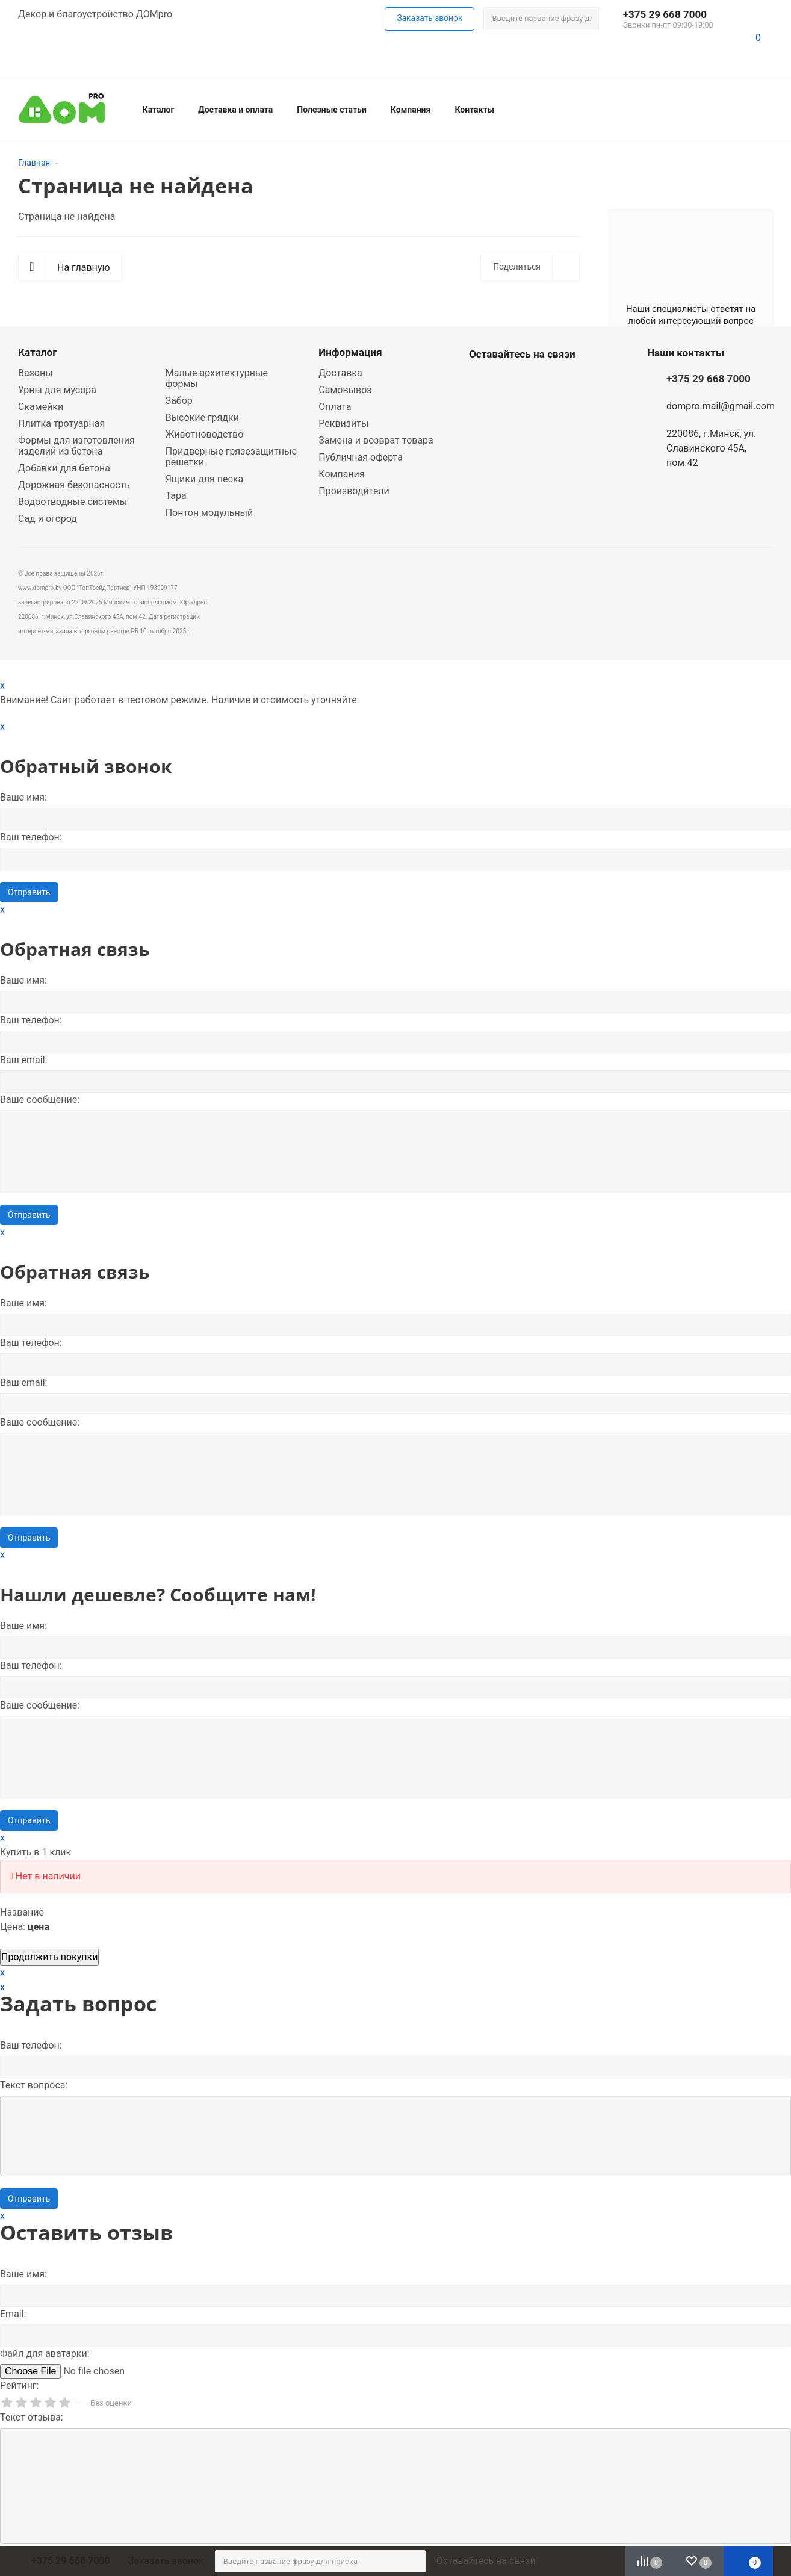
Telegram (541, 382)
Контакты (474, 109)
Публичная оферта (360, 457)
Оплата (334, 406)
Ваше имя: (23, 797)
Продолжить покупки (49, 1957)
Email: (13, 2314)
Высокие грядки (202, 417)
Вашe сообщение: (39, 1099)
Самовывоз (344, 390)
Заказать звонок (166, 2560)
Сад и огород (47, 518)
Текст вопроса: (33, 2085)
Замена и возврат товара (375, 440)
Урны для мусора (57, 390)
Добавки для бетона (64, 468)
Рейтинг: (19, 2385)
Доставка (340, 373)
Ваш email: (23, 1060)
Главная (34, 162)
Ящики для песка (205, 479)
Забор (179, 400)
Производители (353, 491)
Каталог (159, 109)
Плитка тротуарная (61, 423)
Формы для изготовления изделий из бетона (76, 446)
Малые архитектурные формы (217, 378)
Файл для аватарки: (45, 2353)
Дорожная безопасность (74, 485)
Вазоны (35, 373)
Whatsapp (481, 382)
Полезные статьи (332, 109)
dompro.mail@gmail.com (720, 406)
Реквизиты (343, 423)
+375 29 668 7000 (665, 14)
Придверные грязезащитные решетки (231, 456)
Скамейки (40, 406)
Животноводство (205, 434)
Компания (411, 109)
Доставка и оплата (235, 109)
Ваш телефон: (31, 837)
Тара (176, 495)
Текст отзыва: (31, 2417)
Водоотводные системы (72, 501)
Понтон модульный (209, 512)
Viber (511, 382)
